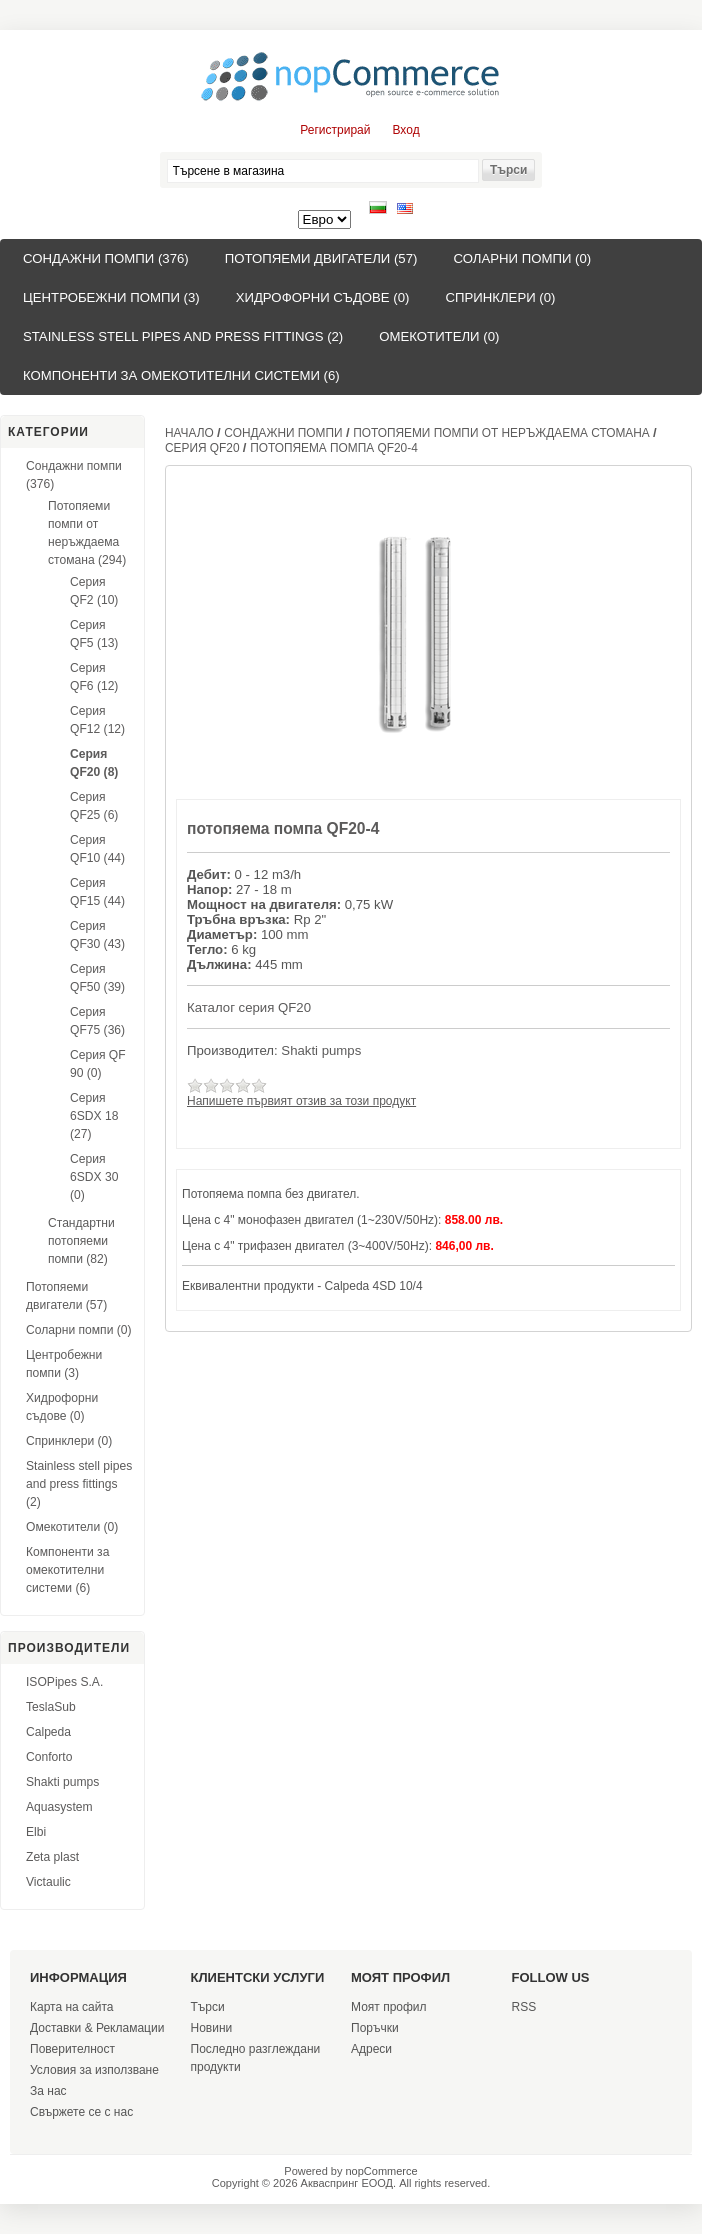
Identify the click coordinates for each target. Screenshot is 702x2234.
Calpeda (48, 1732)
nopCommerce (382, 2171)
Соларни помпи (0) (522, 258)
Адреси (371, 2049)
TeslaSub (51, 1707)
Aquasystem (59, 1807)
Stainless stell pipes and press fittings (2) (183, 336)
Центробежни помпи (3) (111, 297)
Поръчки (375, 2028)
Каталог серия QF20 (249, 1007)
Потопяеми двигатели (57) (321, 258)
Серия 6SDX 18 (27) (94, 1116)
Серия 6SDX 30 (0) (94, 1177)
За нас (48, 2091)
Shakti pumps (62, 1782)
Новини (212, 2028)
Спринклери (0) (500, 297)
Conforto (49, 1757)
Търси (208, 2007)
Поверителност (72, 2049)
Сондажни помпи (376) (106, 258)
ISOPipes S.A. (64, 1682)
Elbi (36, 1832)
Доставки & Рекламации (97, 2028)
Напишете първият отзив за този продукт (301, 1101)
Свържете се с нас (81, 2112)
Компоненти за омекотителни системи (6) (181, 375)
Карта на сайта (72, 2007)
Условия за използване (94, 2070)
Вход (406, 130)
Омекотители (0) (439, 336)
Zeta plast (52, 1857)
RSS (524, 2007)
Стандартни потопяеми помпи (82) (81, 1241)
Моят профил (389, 2007)
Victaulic (48, 1882)
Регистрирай (335, 130)
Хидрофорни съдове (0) (323, 297)
